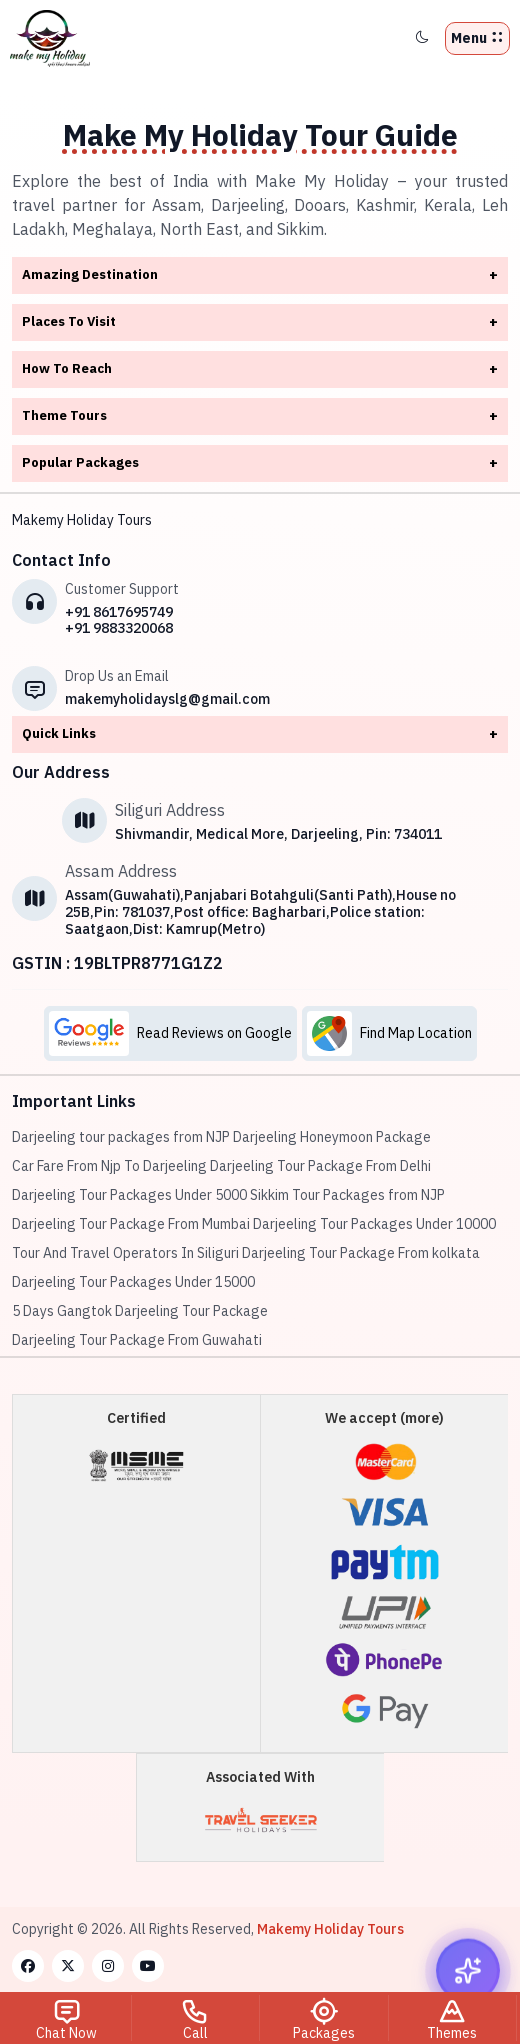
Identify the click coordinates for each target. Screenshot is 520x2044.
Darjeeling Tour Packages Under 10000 (374, 1224)
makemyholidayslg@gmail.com (167, 699)
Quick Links (260, 734)
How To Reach (260, 369)
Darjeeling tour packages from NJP (121, 1137)
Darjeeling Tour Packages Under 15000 (133, 1282)
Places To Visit (260, 322)
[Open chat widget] (468, 1972)
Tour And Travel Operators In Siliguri (125, 1253)
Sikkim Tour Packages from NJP (347, 1195)
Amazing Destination (260, 275)
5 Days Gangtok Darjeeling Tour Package (140, 1311)
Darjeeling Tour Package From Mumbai (131, 1224)
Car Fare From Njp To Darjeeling (109, 1166)
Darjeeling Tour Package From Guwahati (137, 1340)
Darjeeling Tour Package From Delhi (320, 1166)
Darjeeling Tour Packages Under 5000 (129, 1195)
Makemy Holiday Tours (82, 520)
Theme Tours (260, 416)
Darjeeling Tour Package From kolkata (361, 1253)
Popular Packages (260, 463)
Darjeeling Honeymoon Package (332, 1137)
